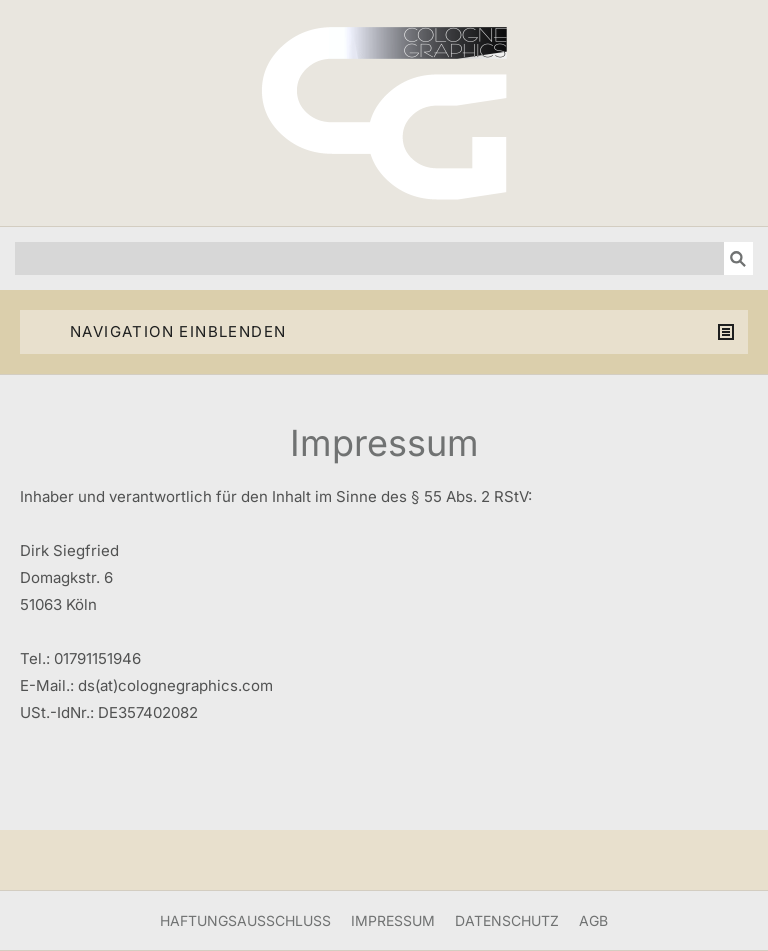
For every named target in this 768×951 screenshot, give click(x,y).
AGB (593, 920)
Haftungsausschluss (245, 920)
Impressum (393, 920)
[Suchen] (369, 258)
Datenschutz (507, 920)
